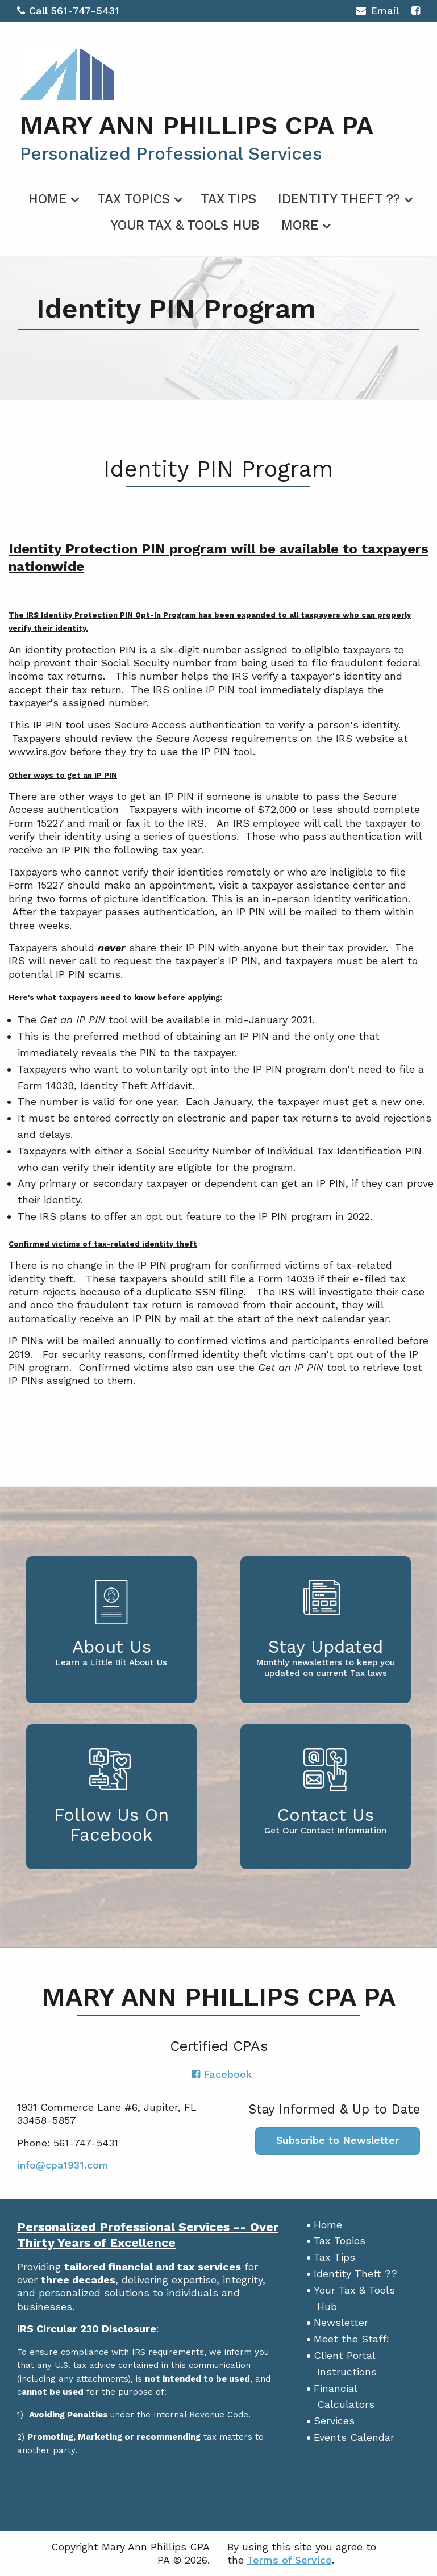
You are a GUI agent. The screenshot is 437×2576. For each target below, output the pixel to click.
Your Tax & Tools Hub (185, 225)
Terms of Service (289, 2560)
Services (334, 2421)
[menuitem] (52, 197)
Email (377, 12)
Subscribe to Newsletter (337, 2140)
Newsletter (341, 2322)
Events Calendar (354, 2437)
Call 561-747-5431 (68, 10)
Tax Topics (133, 199)
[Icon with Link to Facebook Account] (415, 10)
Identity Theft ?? (339, 199)
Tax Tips (228, 199)
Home (47, 199)
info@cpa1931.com (63, 2165)
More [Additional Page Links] (299, 225)
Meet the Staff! (351, 2339)
